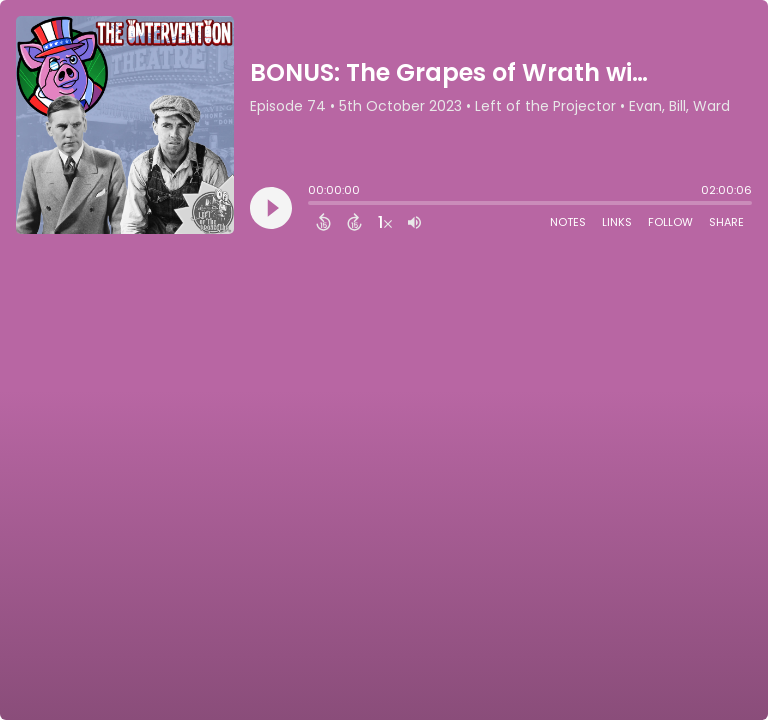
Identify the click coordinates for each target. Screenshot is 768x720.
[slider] (313, 205)
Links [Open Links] (617, 222)
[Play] (271, 208)
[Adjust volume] (414, 222)
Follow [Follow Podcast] (670, 222)
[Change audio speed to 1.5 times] (385, 222)
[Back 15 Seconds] (323, 222)
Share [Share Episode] (726, 222)
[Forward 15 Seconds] (354, 222)
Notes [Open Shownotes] (568, 222)
